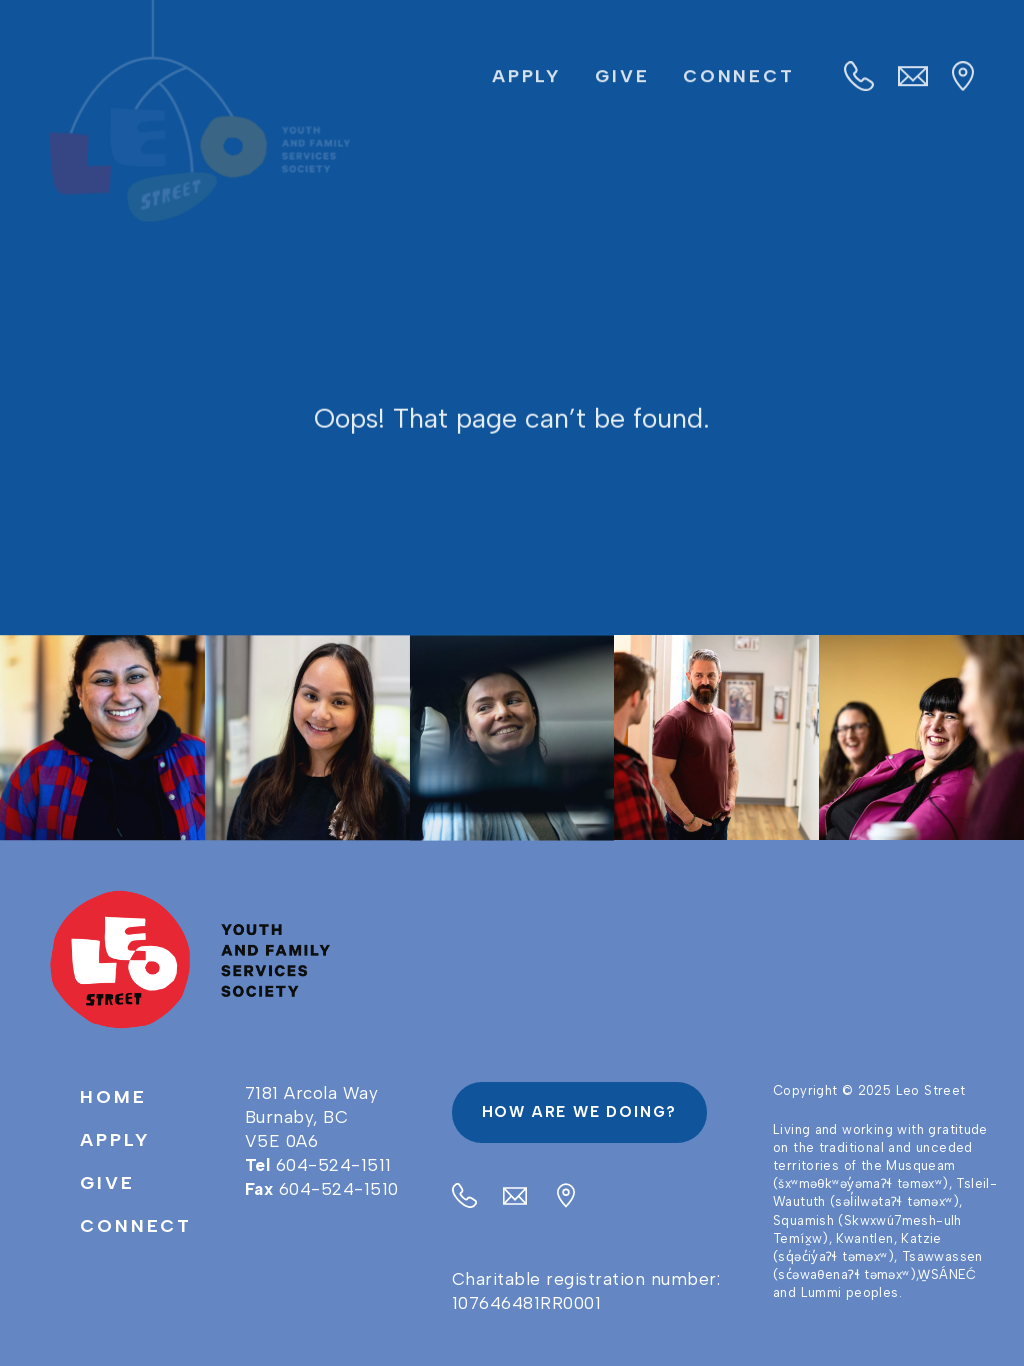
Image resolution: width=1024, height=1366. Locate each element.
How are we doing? (580, 1112)
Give (622, 77)
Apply (527, 77)
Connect (739, 77)
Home (113, 1097)
